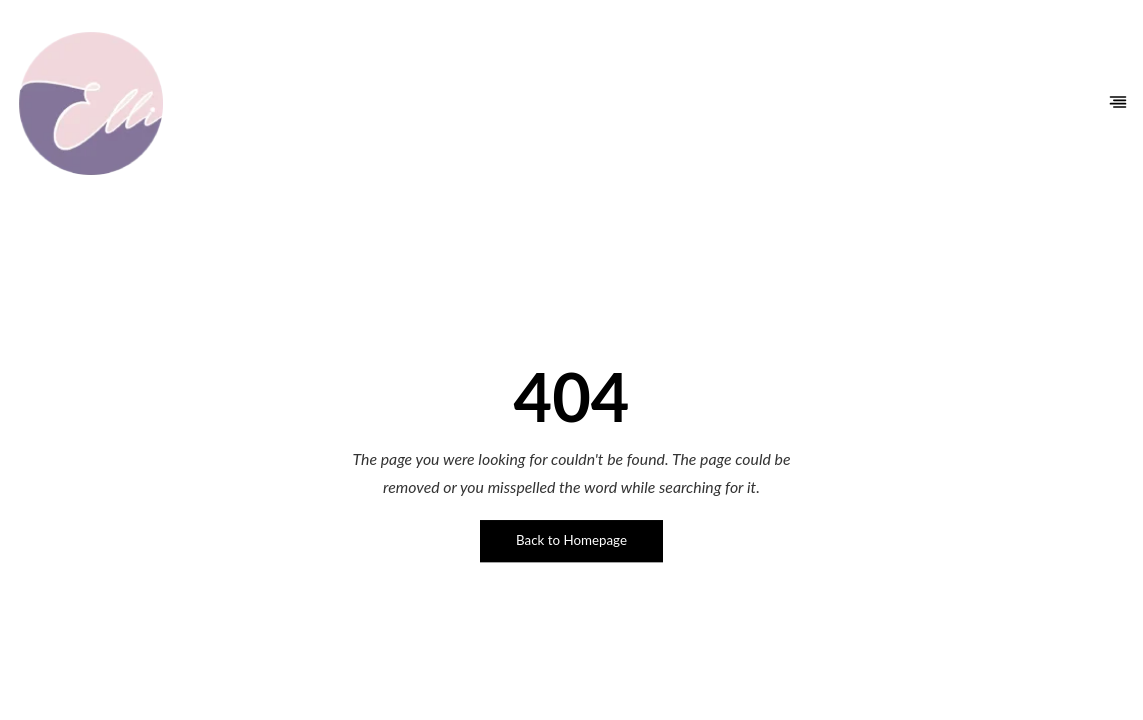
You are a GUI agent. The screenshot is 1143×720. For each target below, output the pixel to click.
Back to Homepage (571, 540)
